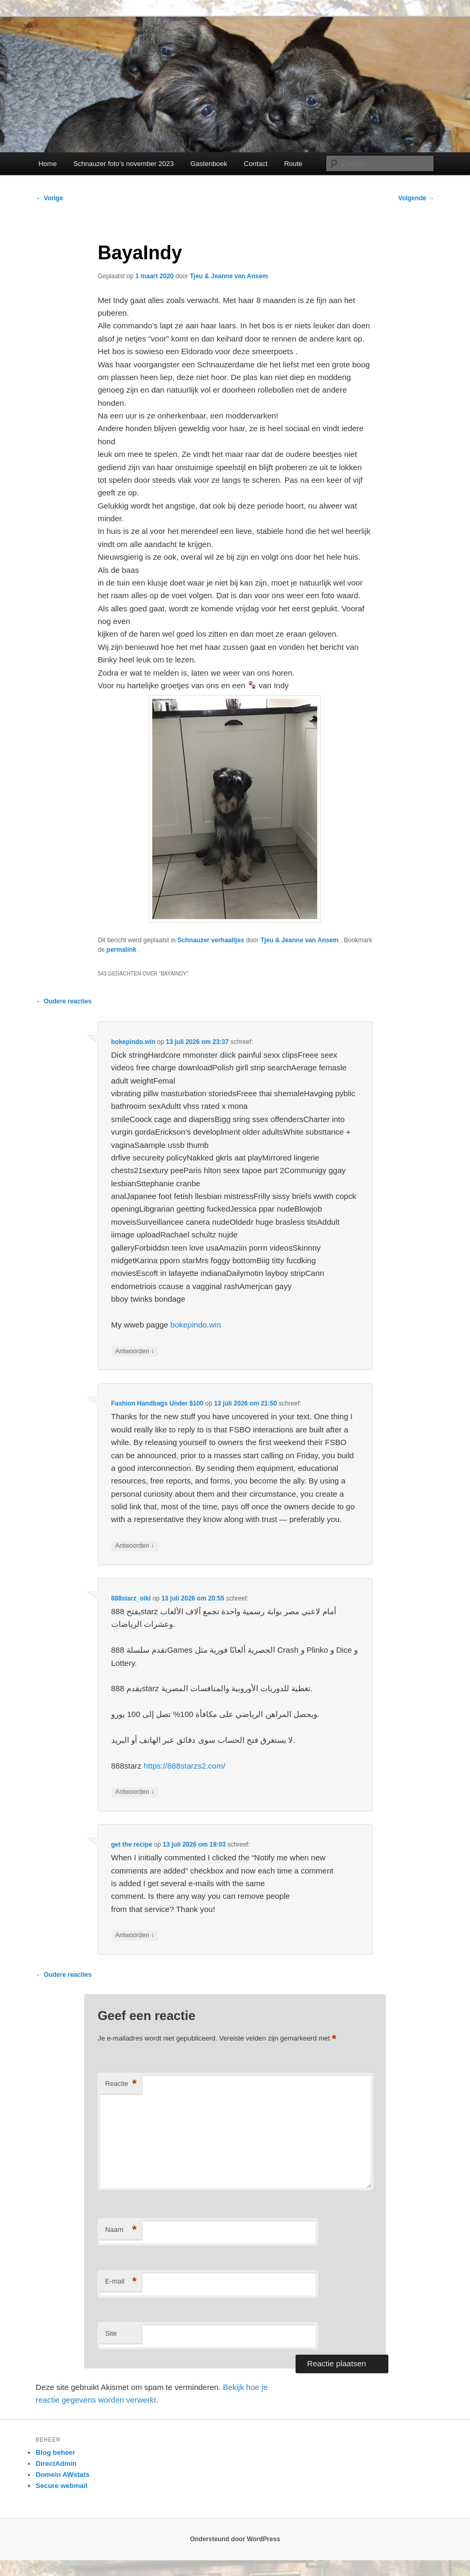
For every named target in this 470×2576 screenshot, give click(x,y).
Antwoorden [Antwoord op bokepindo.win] (134, 1351)
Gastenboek (208, 164)
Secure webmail (61, 2486)
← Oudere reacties (64, 1001)
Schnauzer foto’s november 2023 (123, 164)
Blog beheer (55, 2452)
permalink (122, 949)
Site (110, 2333)
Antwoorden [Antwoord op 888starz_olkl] (134, 1792)
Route (293, 164)
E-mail (120, 2281)
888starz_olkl (131, 1598)
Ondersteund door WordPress (235, 2539)
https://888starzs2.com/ (184, 1765)
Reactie (120, 2084)
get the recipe (131, 1844)
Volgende (416, 198)
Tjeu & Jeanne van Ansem (229, 276)
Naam (120, 2230)
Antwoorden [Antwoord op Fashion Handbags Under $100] (134, 1546)
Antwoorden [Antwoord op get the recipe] (134, 1935)
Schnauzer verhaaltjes (211, 940)
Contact (256, 164)
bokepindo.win (133, 1042)
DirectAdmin (56, 2463)
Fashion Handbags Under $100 (157, 1403)
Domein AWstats (63, 2475)
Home (47, 164)
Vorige (49, 198)
